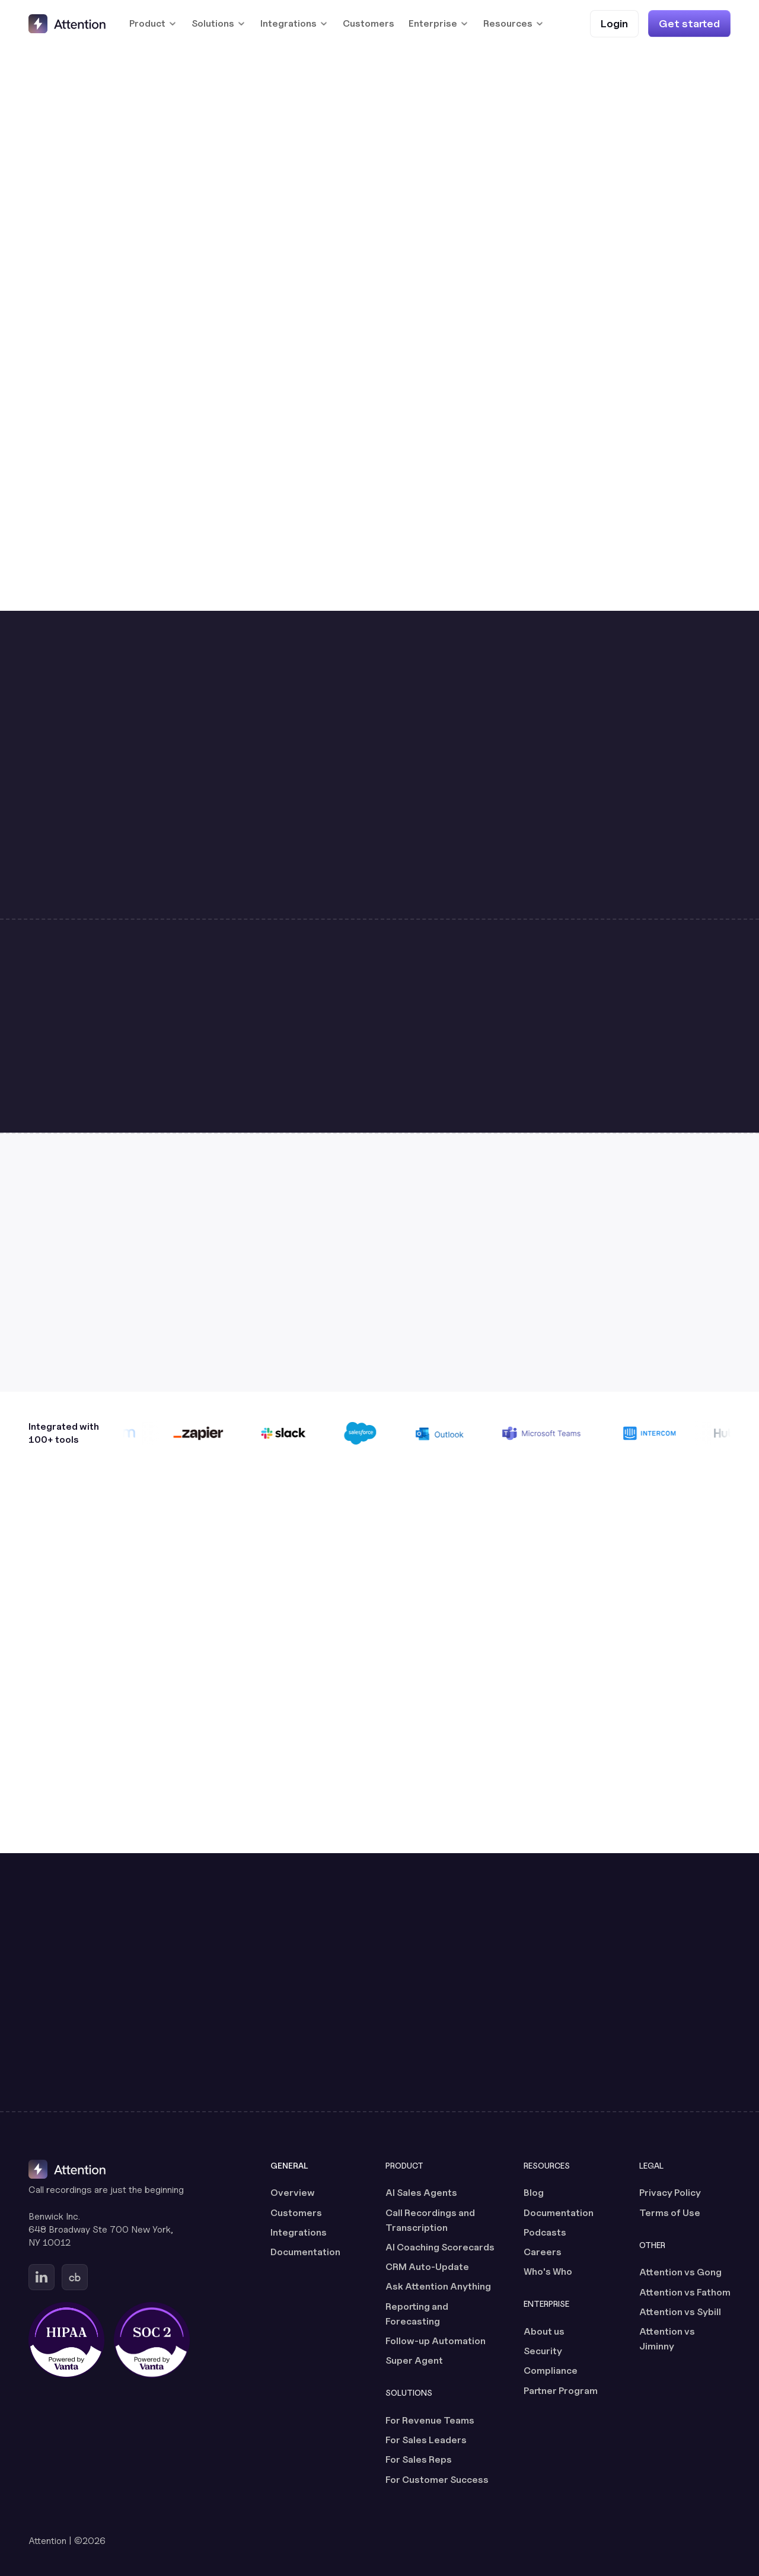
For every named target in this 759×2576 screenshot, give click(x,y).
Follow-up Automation (435, 2341)
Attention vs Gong (680, 2272)
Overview (292, 2192)
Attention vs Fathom (685, 2292)
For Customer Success (437, 2479)
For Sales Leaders (426, 2440)
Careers (543, 2252)
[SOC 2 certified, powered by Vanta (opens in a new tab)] (152, 2340)
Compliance (551, 2370)
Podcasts (545, 2232)
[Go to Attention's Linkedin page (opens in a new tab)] (41, 2277)
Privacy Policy (670, 2192)
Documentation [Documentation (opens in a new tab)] (305, 2252)
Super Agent (414, 2360)
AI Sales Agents (421, 2192)
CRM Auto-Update (427, 2266)
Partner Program (561, 2390)
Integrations (298, 2232)
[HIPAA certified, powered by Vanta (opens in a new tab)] (66, 2340)
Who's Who (548, 2271)
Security (543, 2351)
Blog (534, 2192)
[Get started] (689, 23)
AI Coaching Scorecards (440, 2247)
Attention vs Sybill (680, 2311)
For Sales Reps (418, 2459)
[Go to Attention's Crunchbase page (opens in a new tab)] (75, 2277)
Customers (368, 23)
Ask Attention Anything (438, 2286)
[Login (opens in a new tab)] (614, 23)
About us (544, 2331)
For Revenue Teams (429, 2420)
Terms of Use (669, 2212)
